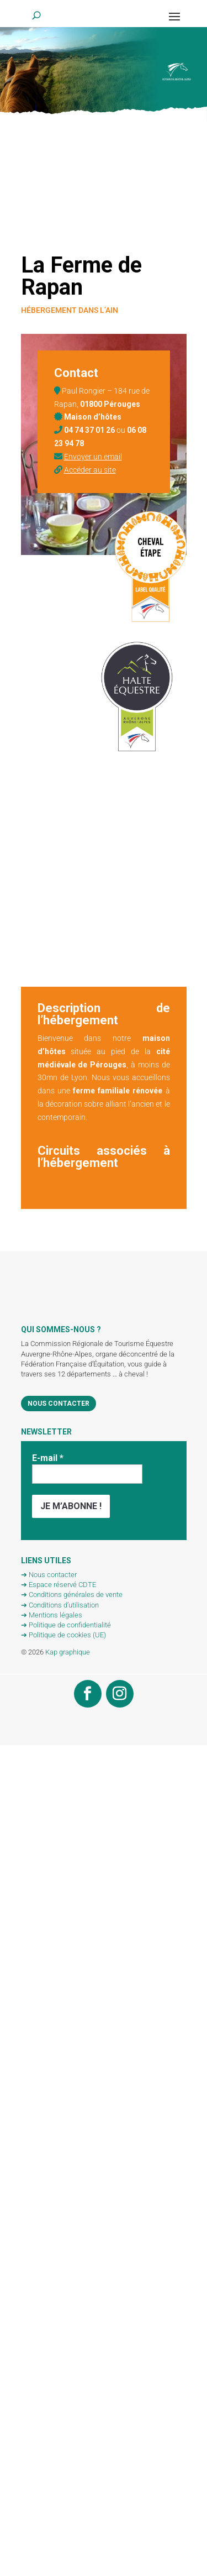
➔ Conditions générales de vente (72, 1594)
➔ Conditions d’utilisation (60, 1605)
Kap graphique (67, 1652)
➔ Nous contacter (49, 1574)
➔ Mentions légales (51, 1615)
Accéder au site (90, 469)
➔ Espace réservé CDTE (58, 1584)
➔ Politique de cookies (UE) (63, 1635)
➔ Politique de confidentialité (66, 1625)
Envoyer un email (93, 456)
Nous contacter (58, 1403)
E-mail (47, 1458)
